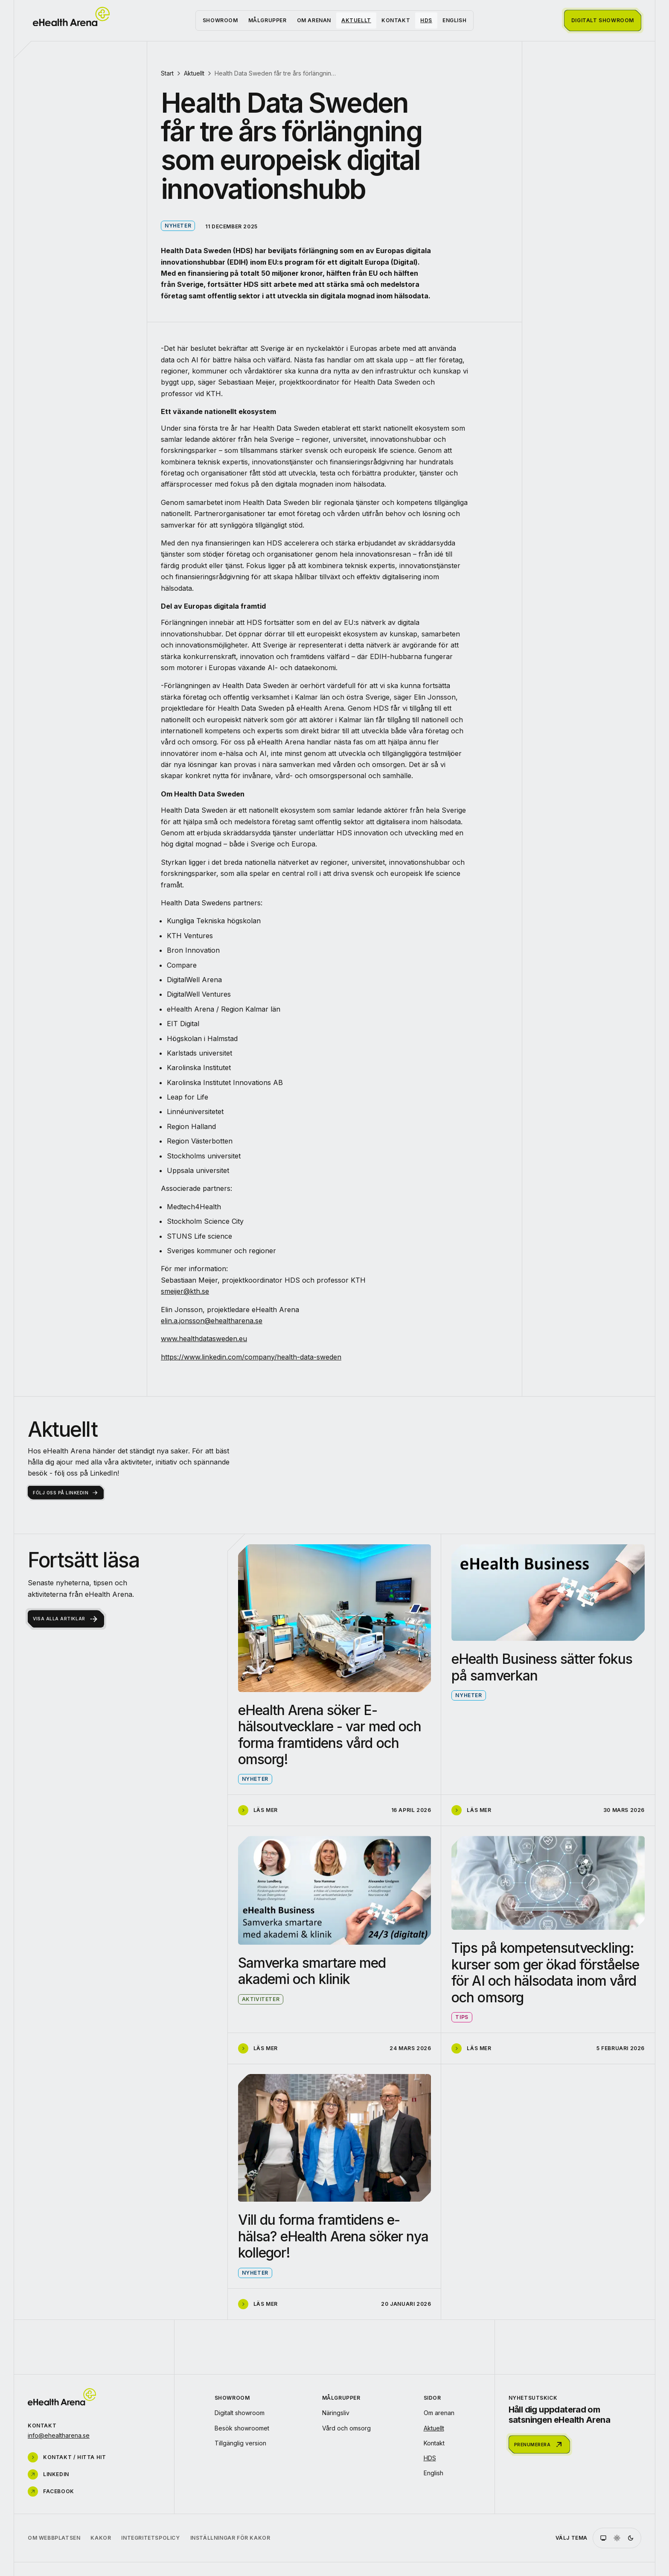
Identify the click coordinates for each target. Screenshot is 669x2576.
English (454, 20)
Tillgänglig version (240, 2443)
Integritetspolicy (150, 2538)
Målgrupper (267, 20)
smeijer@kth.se (185, 1291)
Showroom (220, 20)
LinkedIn (48, 2474)
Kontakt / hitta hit (67, 2457)
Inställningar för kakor (230, 2538)
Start (167, 73)
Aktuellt (356, 20)
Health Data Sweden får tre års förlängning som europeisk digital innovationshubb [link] (276, 73)
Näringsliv (335, 2412)
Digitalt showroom (240, 2412)
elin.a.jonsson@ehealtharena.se (211, 1320)
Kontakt (395, 20)
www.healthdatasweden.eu (204, 1338)
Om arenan (314, 20)
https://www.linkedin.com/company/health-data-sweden (251, 1357)
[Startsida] (71, 16)
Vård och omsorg (346, 2428)
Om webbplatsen (54, 2538)
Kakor (100, 2538)
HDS (426, 20)
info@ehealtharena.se (59, 2435)
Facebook (51, 2491)
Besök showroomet (242, 2428)
